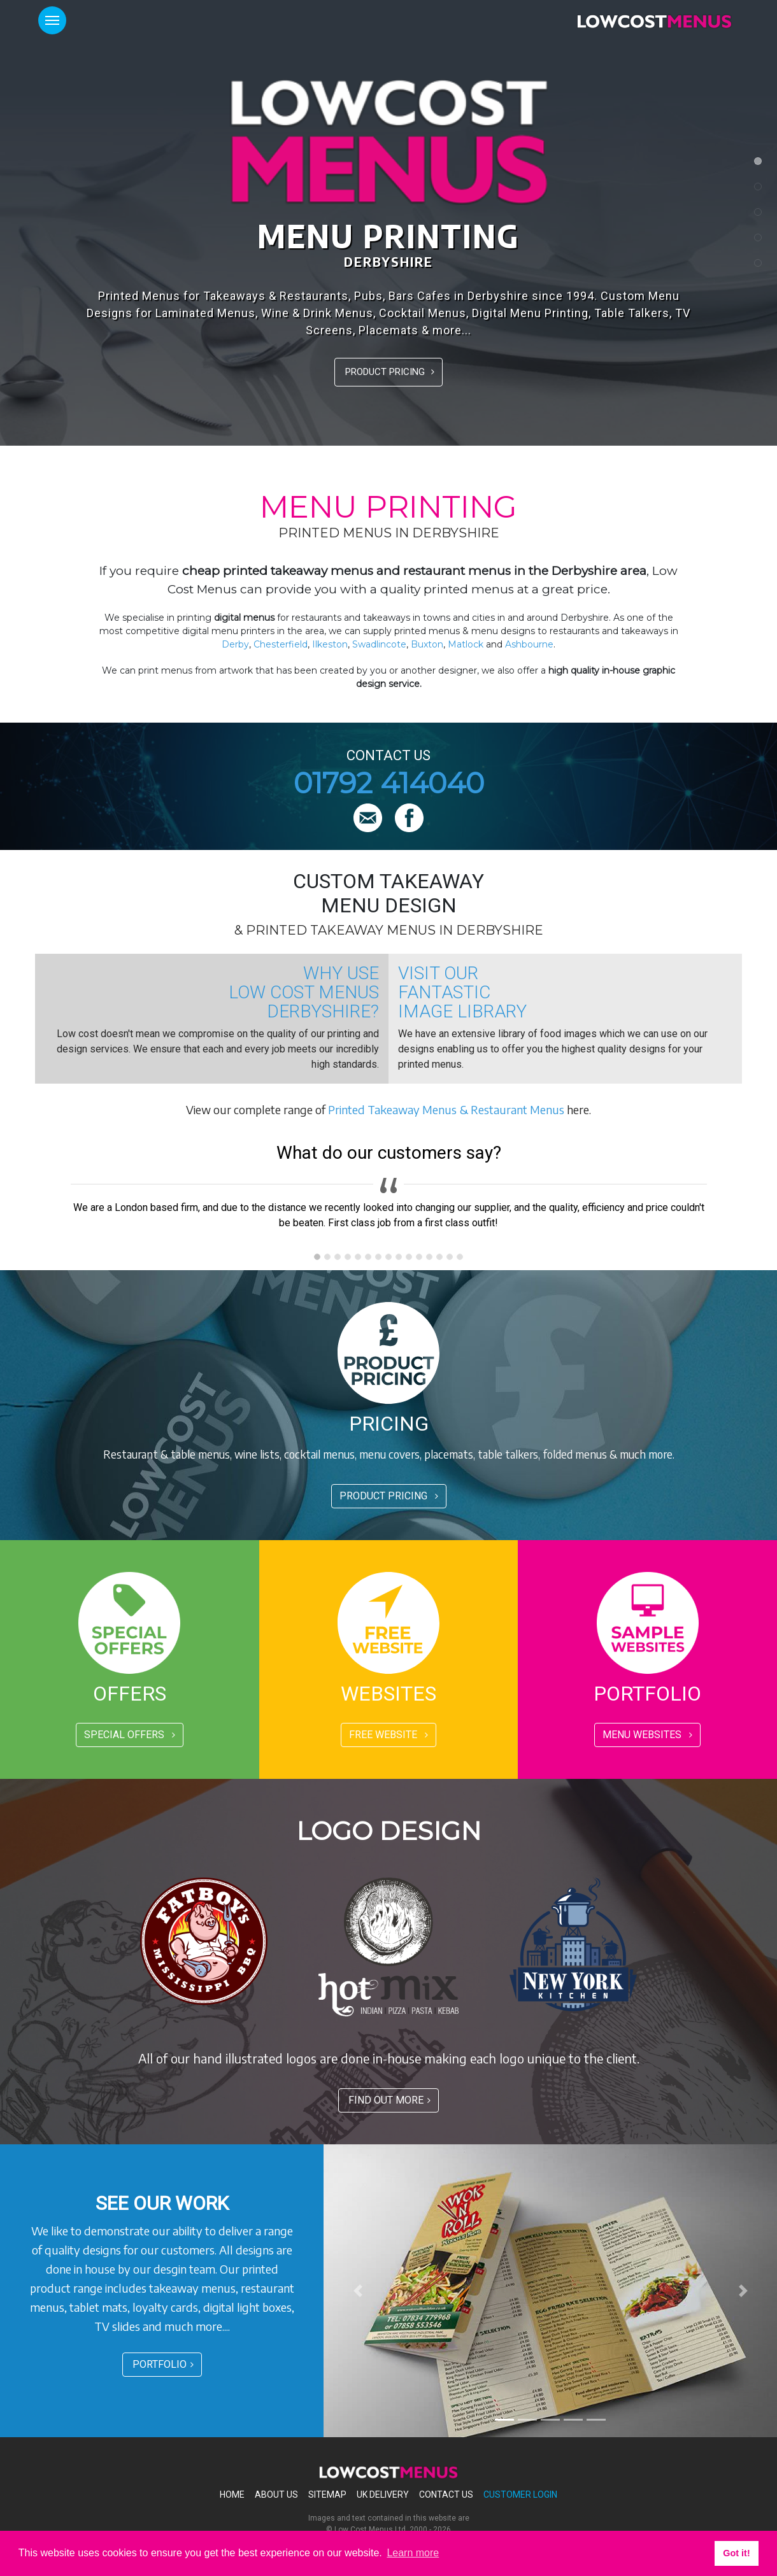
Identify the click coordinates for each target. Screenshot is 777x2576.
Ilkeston (330, 644)
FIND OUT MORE (389, 2100)
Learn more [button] (413, 2552)
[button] (358, 2290)
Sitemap (327, 2494)
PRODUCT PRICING (389, 372)
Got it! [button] (736, 2553)
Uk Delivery (383, 2494)
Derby (235, 644)
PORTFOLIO (163, 2364)
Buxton (427, 644)
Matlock (465, 644)
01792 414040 (389, 782)
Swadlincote (379, 644)
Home (232, 2494)
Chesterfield (280, 644)
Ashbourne (529, 644)
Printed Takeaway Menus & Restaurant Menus (446, 1109)
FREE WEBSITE (388, 1735)
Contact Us (446, 2494)
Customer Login (520, 2494)
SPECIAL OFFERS (129, 1735)
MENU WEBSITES (647, 1735)
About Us (276, 2494)
